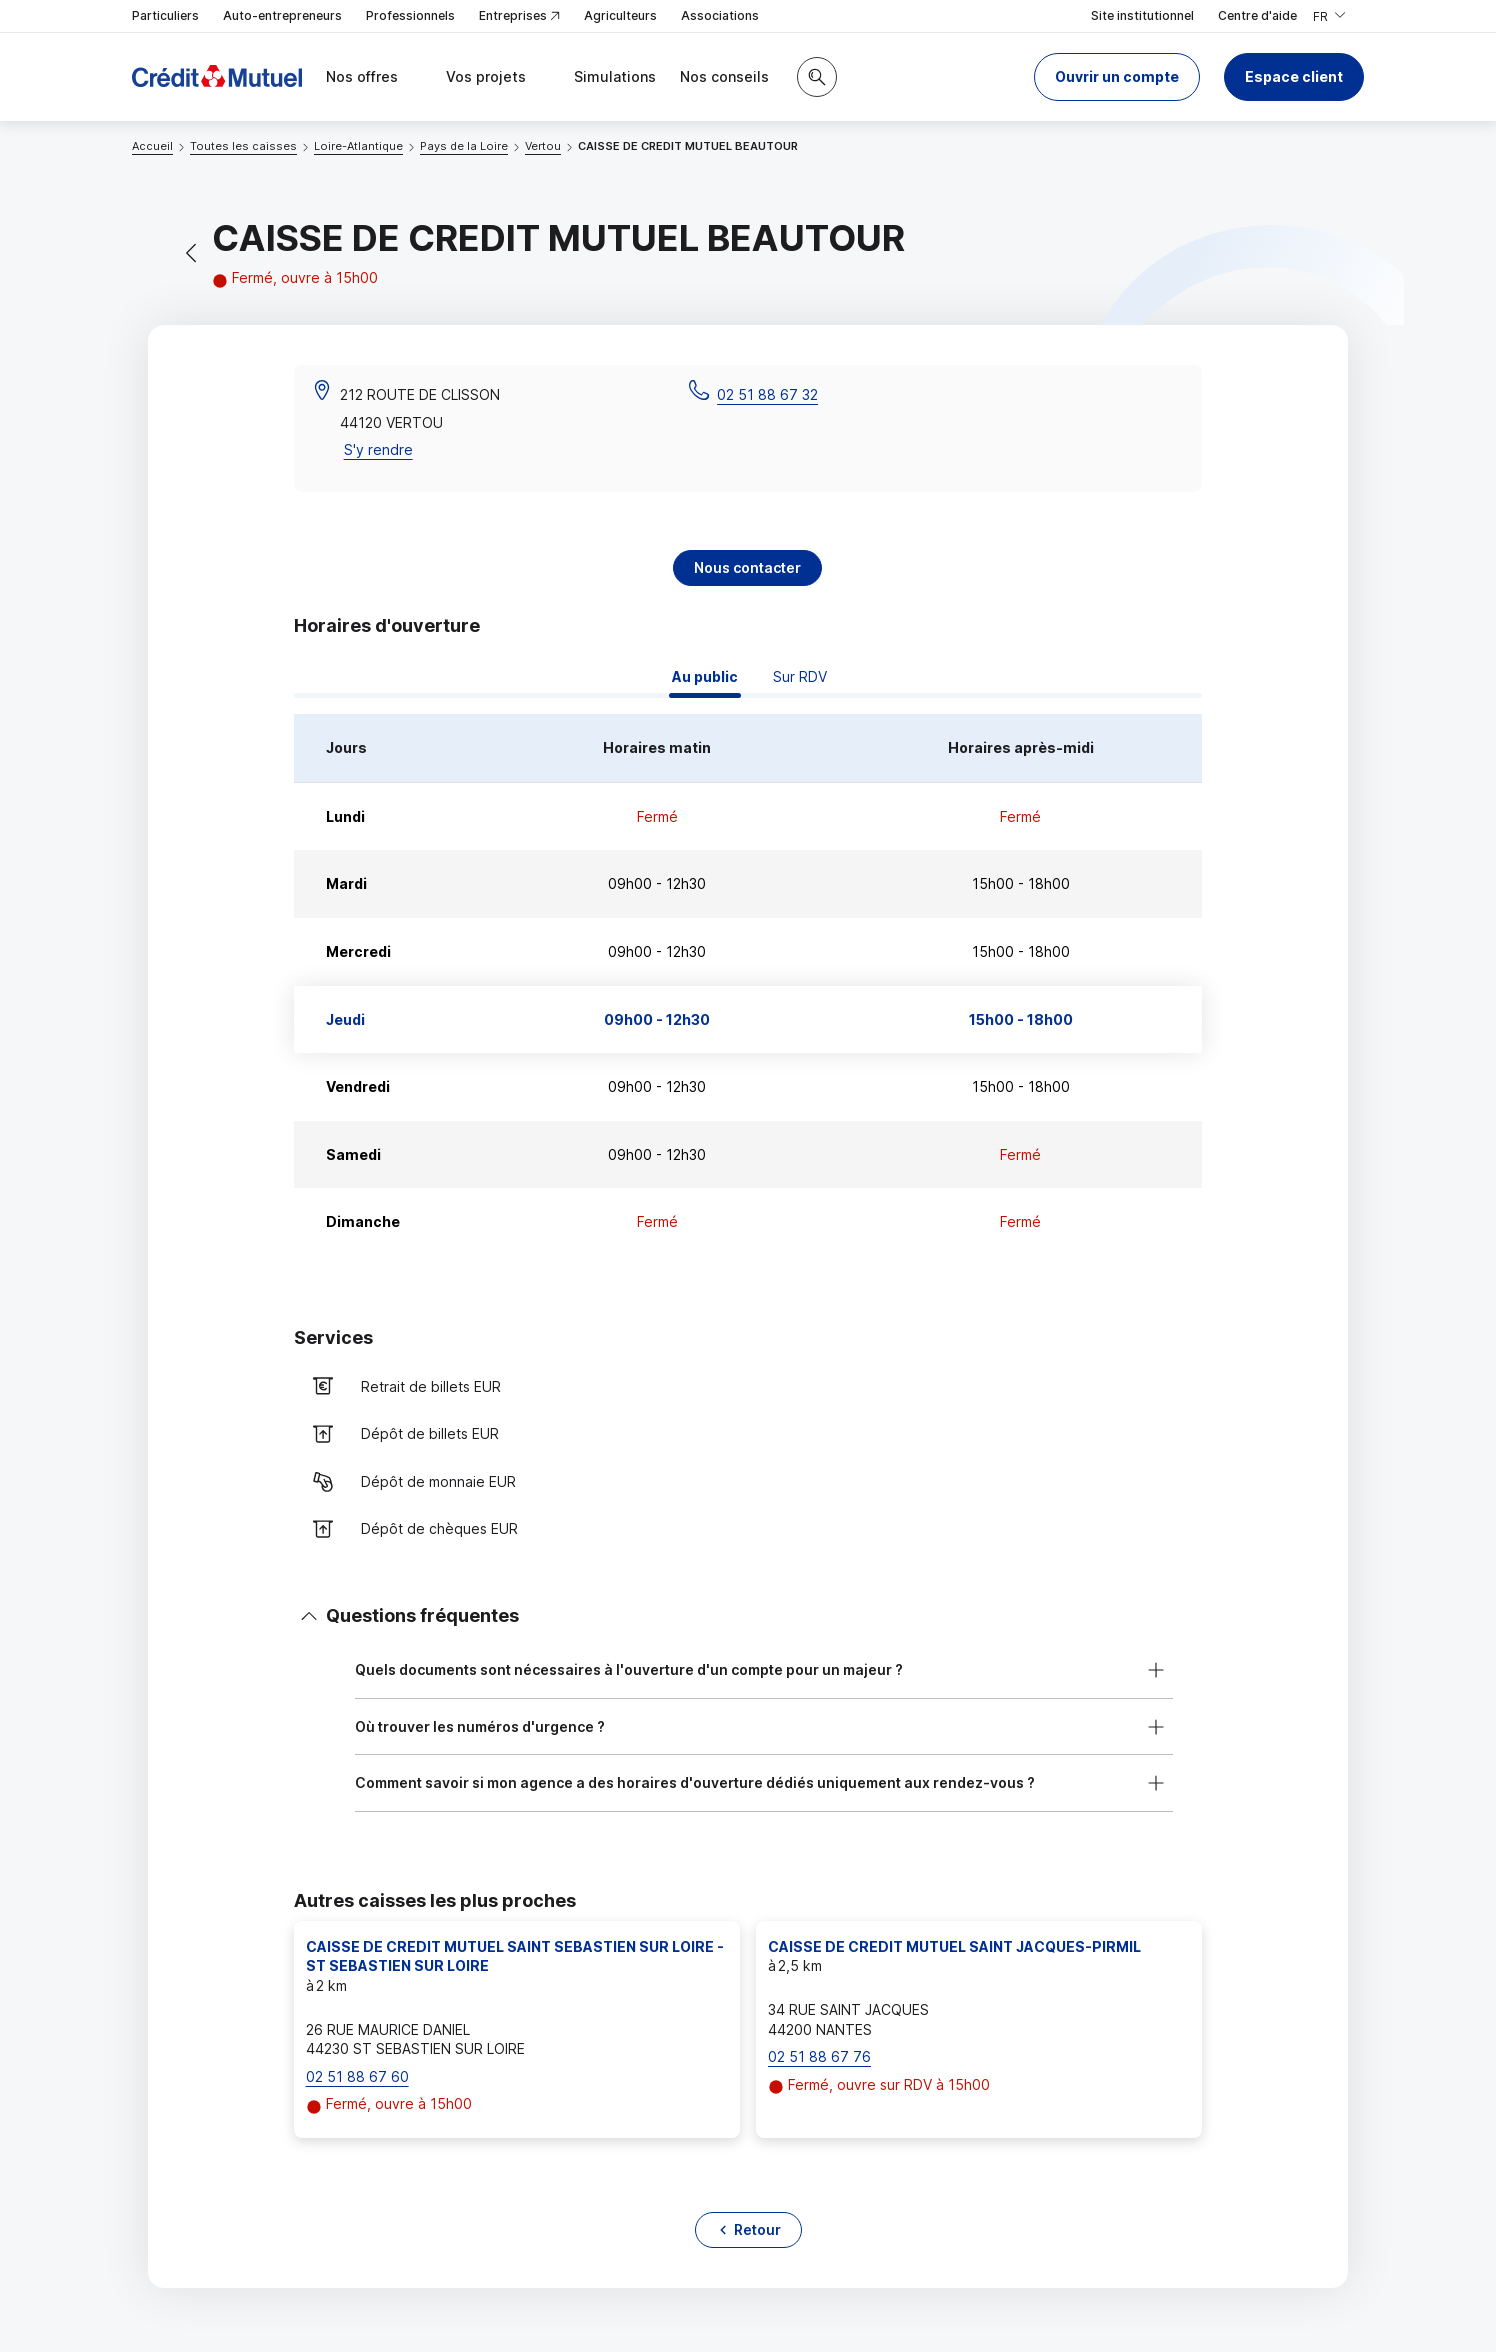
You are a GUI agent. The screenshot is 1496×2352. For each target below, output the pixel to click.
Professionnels (410, 15)
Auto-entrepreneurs (282, 15)
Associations (720, 15)
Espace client (1294, 76)
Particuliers (165, 15)
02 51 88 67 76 (819, 2056)
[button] (1117, 77)
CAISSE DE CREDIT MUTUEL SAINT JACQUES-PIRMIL (954, 1946)
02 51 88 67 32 (767, 394)
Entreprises (519, 16)
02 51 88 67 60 (357, 2076)
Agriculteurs (620, 15)
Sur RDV (800, 676)
